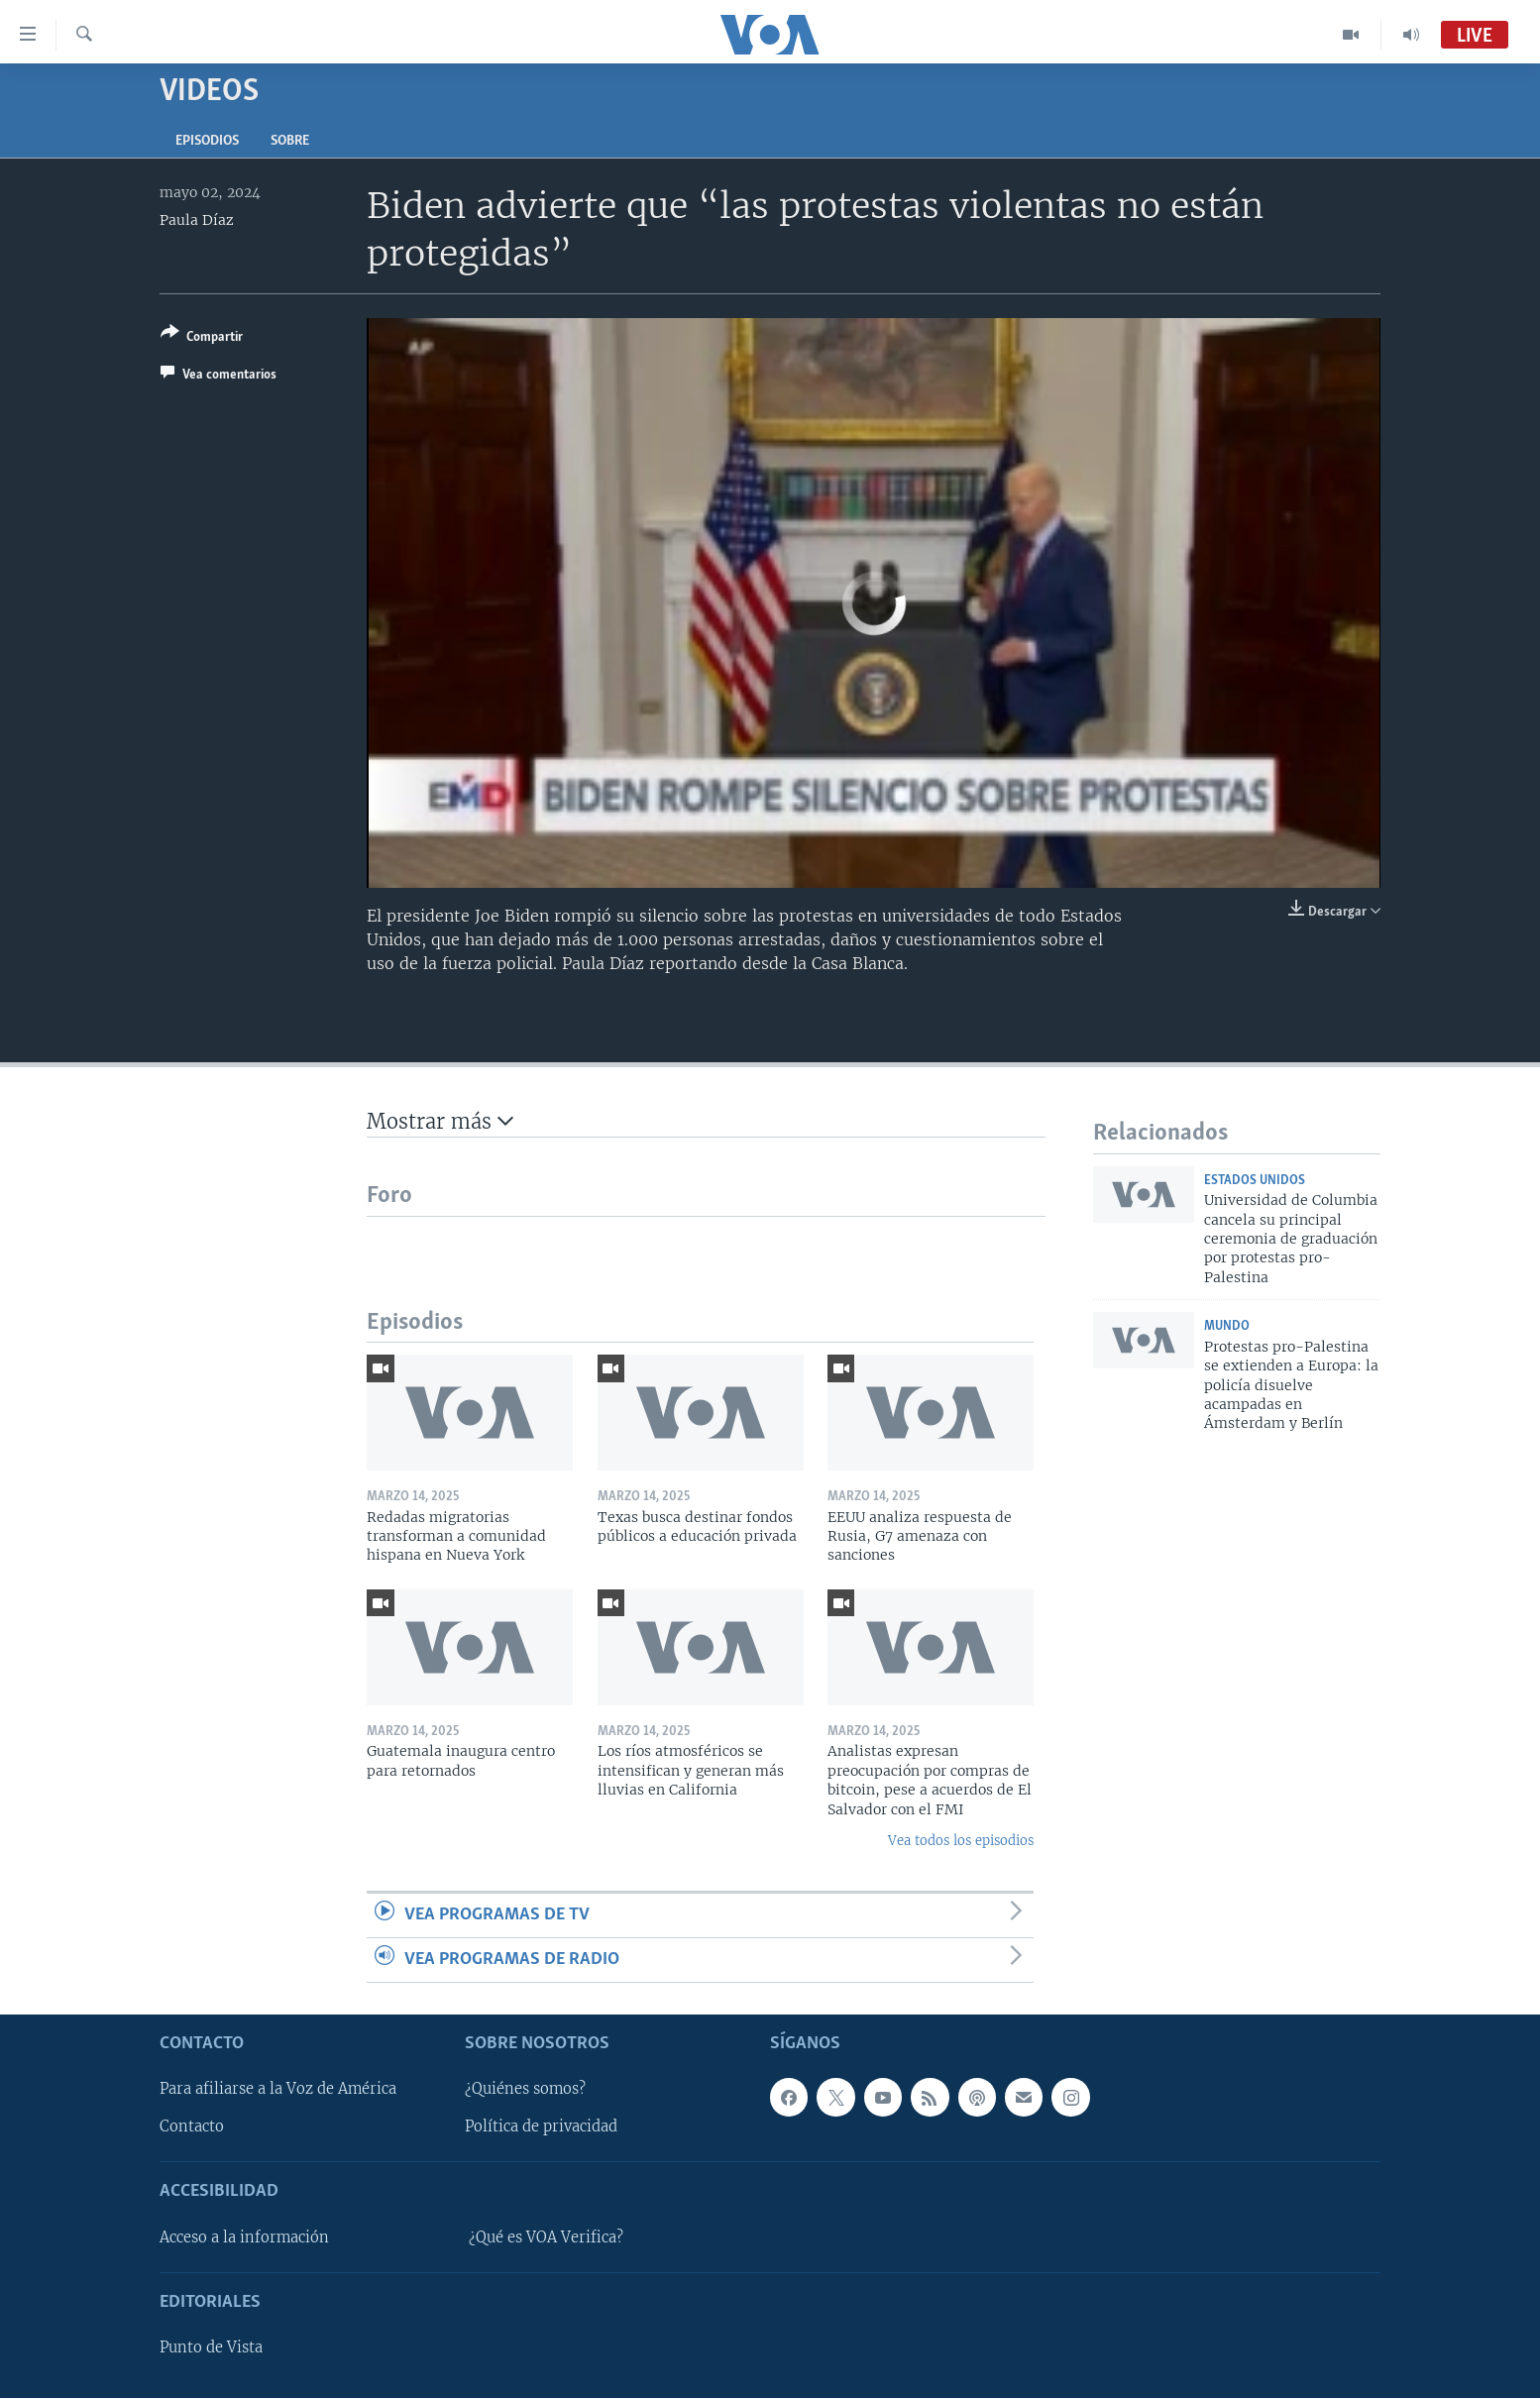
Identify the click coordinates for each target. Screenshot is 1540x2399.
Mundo (1227, 1326)
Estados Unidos (1254, 1180)
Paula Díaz (197, 220)
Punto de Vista (211, 2348)
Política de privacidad (541, 2127)
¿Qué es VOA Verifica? (546, 2237)
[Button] (202, 338)
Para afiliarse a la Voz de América (278, 2090)
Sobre (290, 141)
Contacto (192, 2127)
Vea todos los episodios (961, 1840)
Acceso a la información (244, 2237)
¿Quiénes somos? (525, 2090)
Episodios (207, 141)
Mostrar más (440, 1121)
